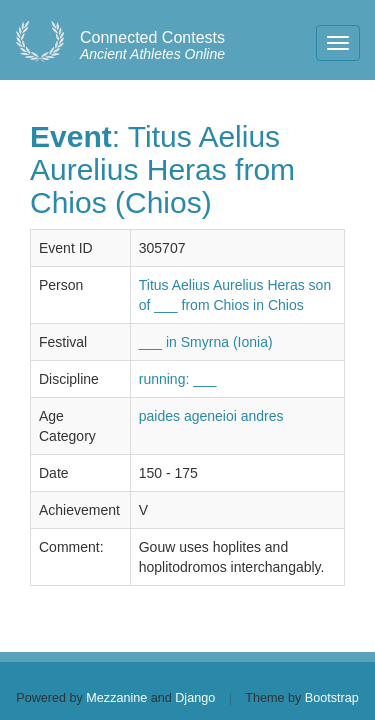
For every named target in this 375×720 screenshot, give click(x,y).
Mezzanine (116, 698)
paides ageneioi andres (211, 416)
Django (195, 698)
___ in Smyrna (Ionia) (206, 342)
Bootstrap (332, 698)
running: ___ (178, 379)
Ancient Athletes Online (152, 46)
